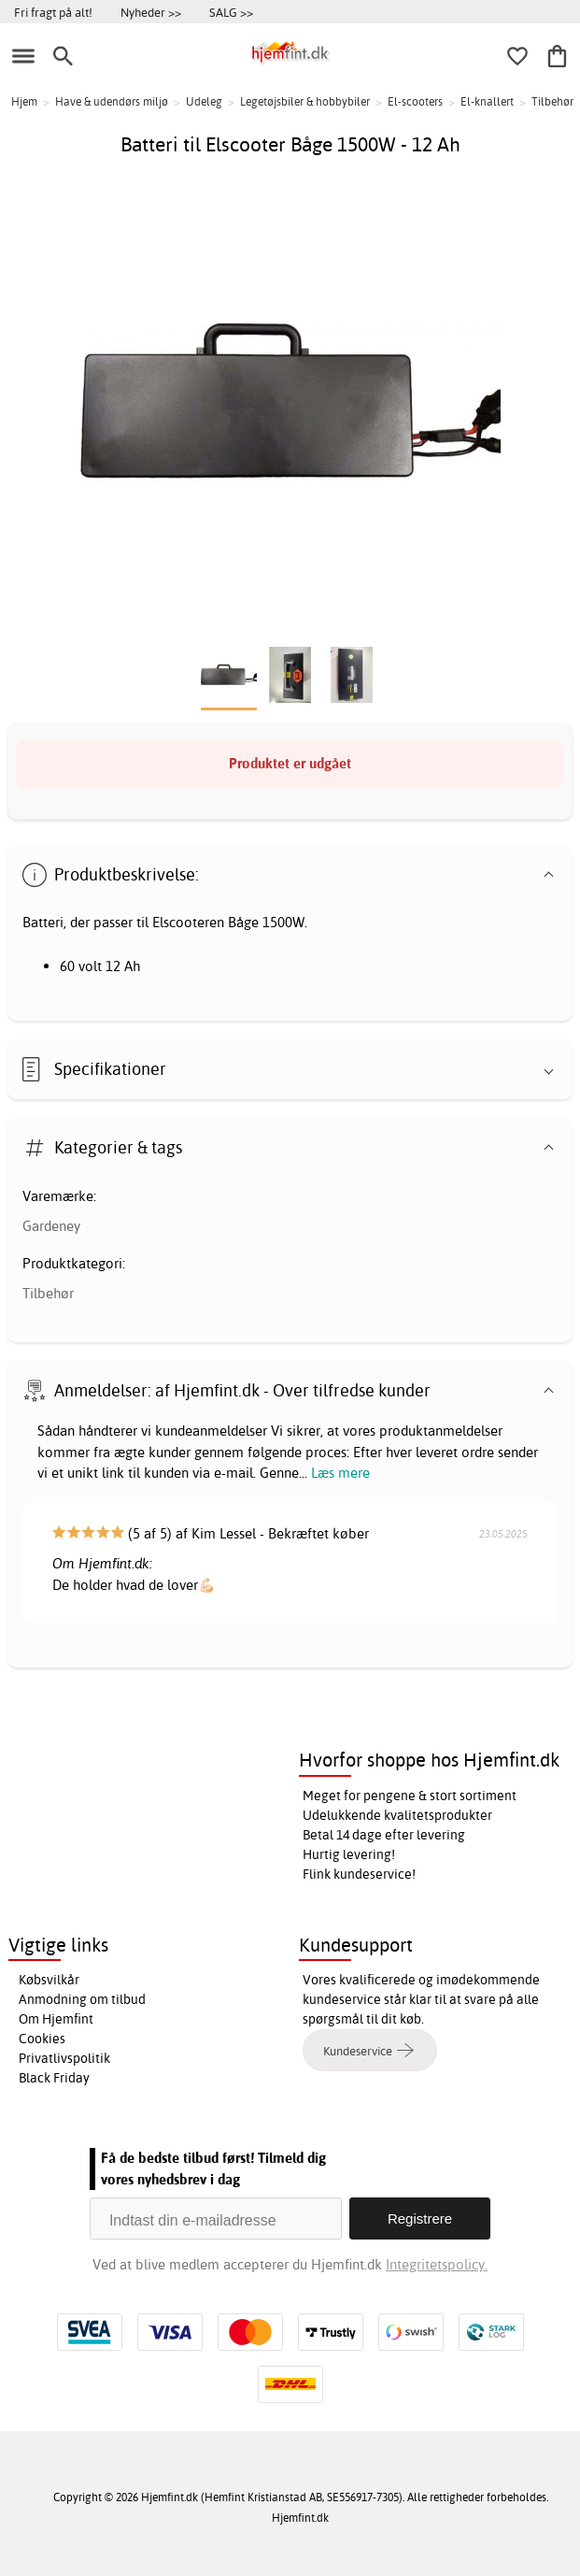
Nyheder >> (150, 12)
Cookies (42, 2038)
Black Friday (54, 2077)
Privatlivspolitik (64, 2058)
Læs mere (340, 1472)
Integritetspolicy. (437, 2264)
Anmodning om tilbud (82, 1999)
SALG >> (231, 12)
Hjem (24, 101)
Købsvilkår (49, 1979)
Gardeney (51, 1226)
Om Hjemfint (56, 2019)
